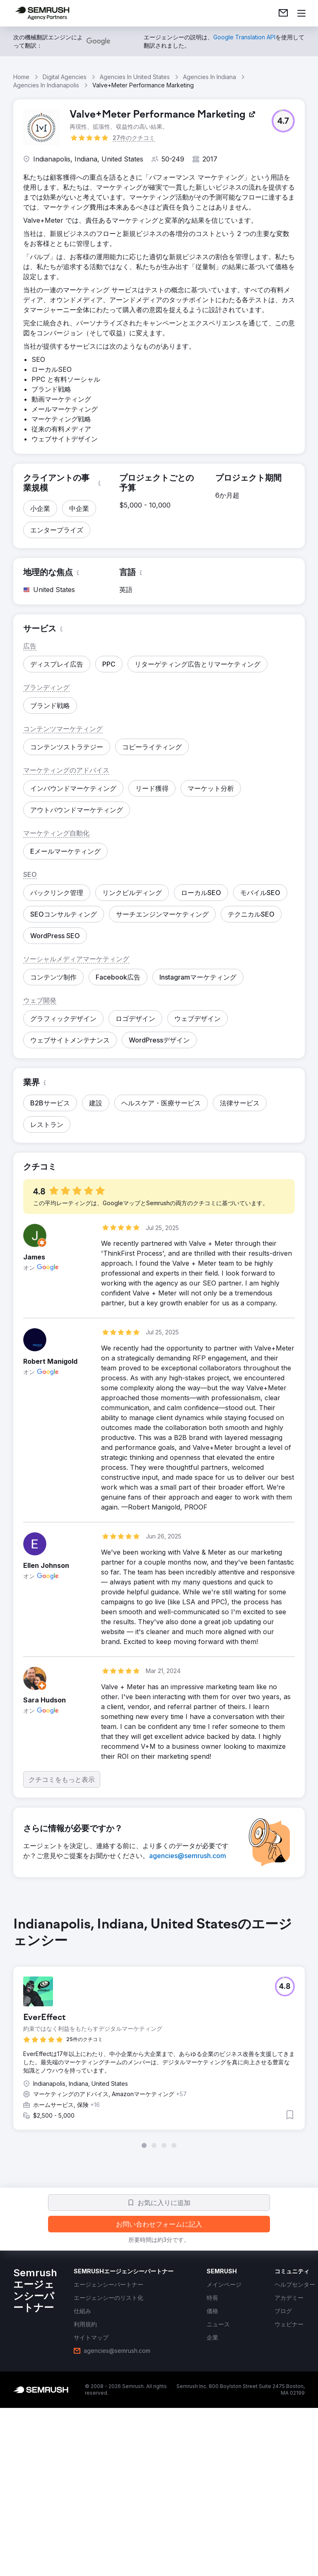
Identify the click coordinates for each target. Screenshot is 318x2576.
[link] (283, 13)
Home (21, 76)
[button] (283, 120)
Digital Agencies (65, 76)
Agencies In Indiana (209, 76)
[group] (159, 2032)
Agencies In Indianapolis (46, 85)
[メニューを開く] (301, 13)
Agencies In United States (135, 76)
